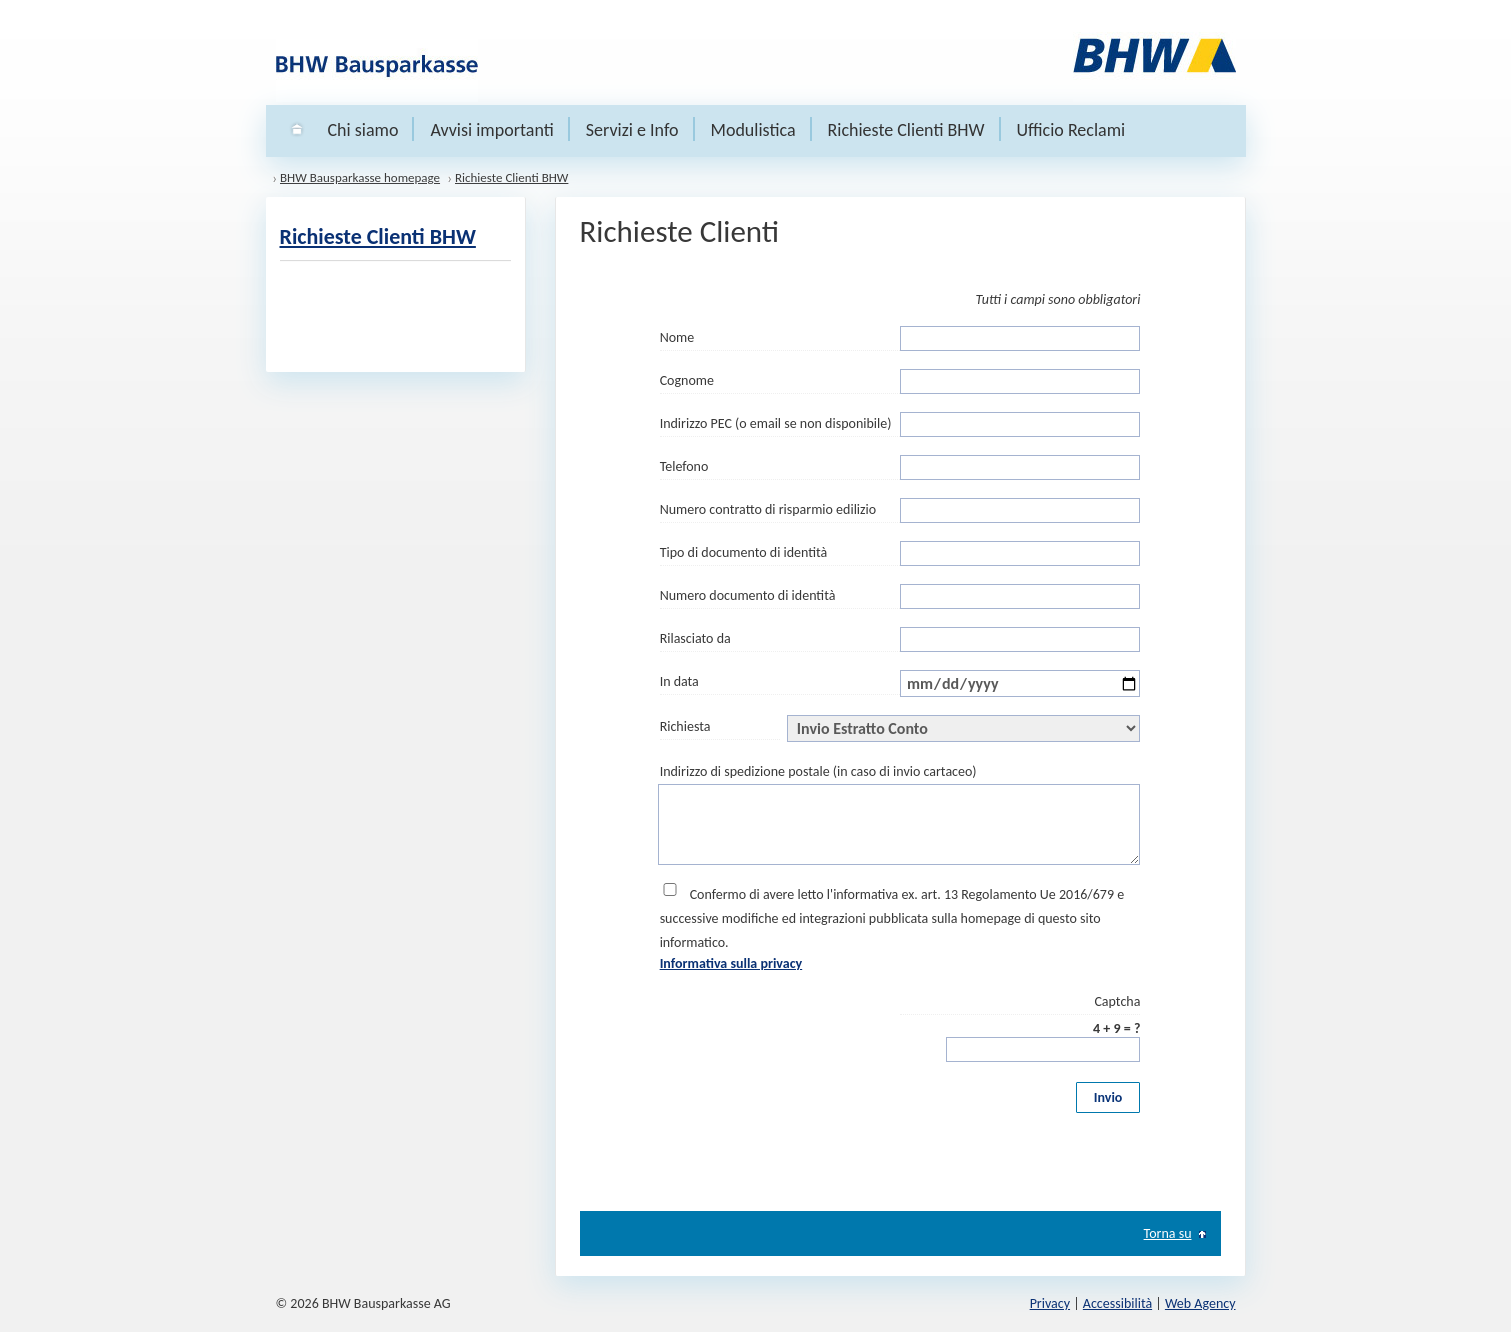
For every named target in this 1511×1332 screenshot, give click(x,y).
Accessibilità (1117, 1303)
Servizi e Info (632, 130)
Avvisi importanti (491, 130)
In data (679, 681)
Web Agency (1200, 1303)
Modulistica (753, 130)
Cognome (687, 380)
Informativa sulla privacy (731, 963)
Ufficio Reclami (1071, 130)
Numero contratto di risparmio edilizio (768, 509)
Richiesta (685, 726)
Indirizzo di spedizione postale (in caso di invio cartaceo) (818, 771)
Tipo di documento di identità (744, 552)
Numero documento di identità (748, 595)
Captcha (1117, 1001)
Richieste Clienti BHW (906, 130)
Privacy (1050, 1303)
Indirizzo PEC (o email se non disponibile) (776, 423)
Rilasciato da (695, 638)
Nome (677, 337)
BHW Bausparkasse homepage (360, 177)
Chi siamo (363, 130)
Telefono (684, 466)
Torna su (1168, 1234)
